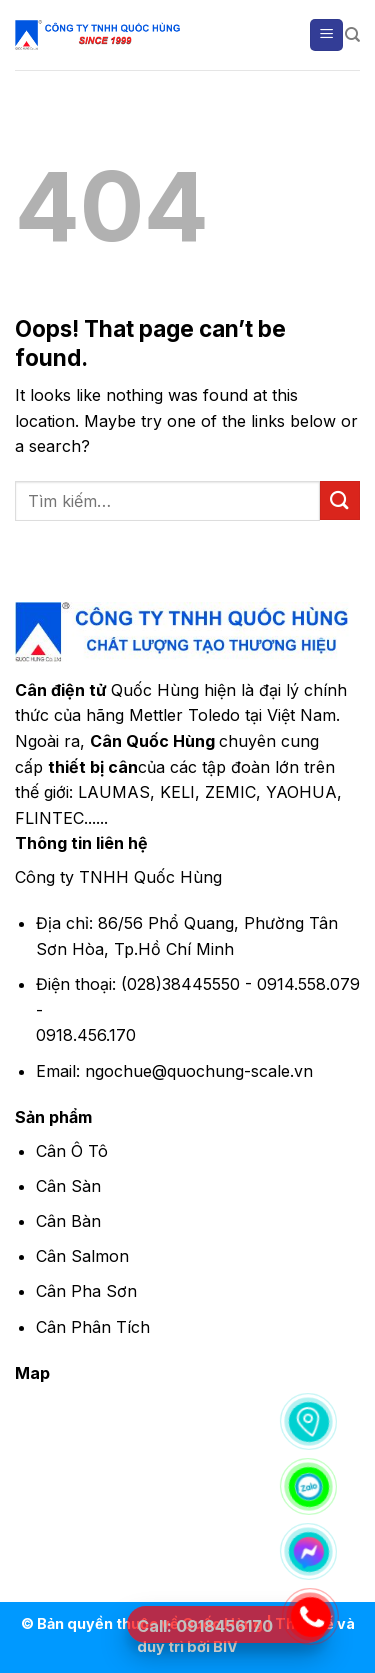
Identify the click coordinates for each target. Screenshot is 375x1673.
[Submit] (340, 500)
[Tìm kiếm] (352, 35)
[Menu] (326, 35)
